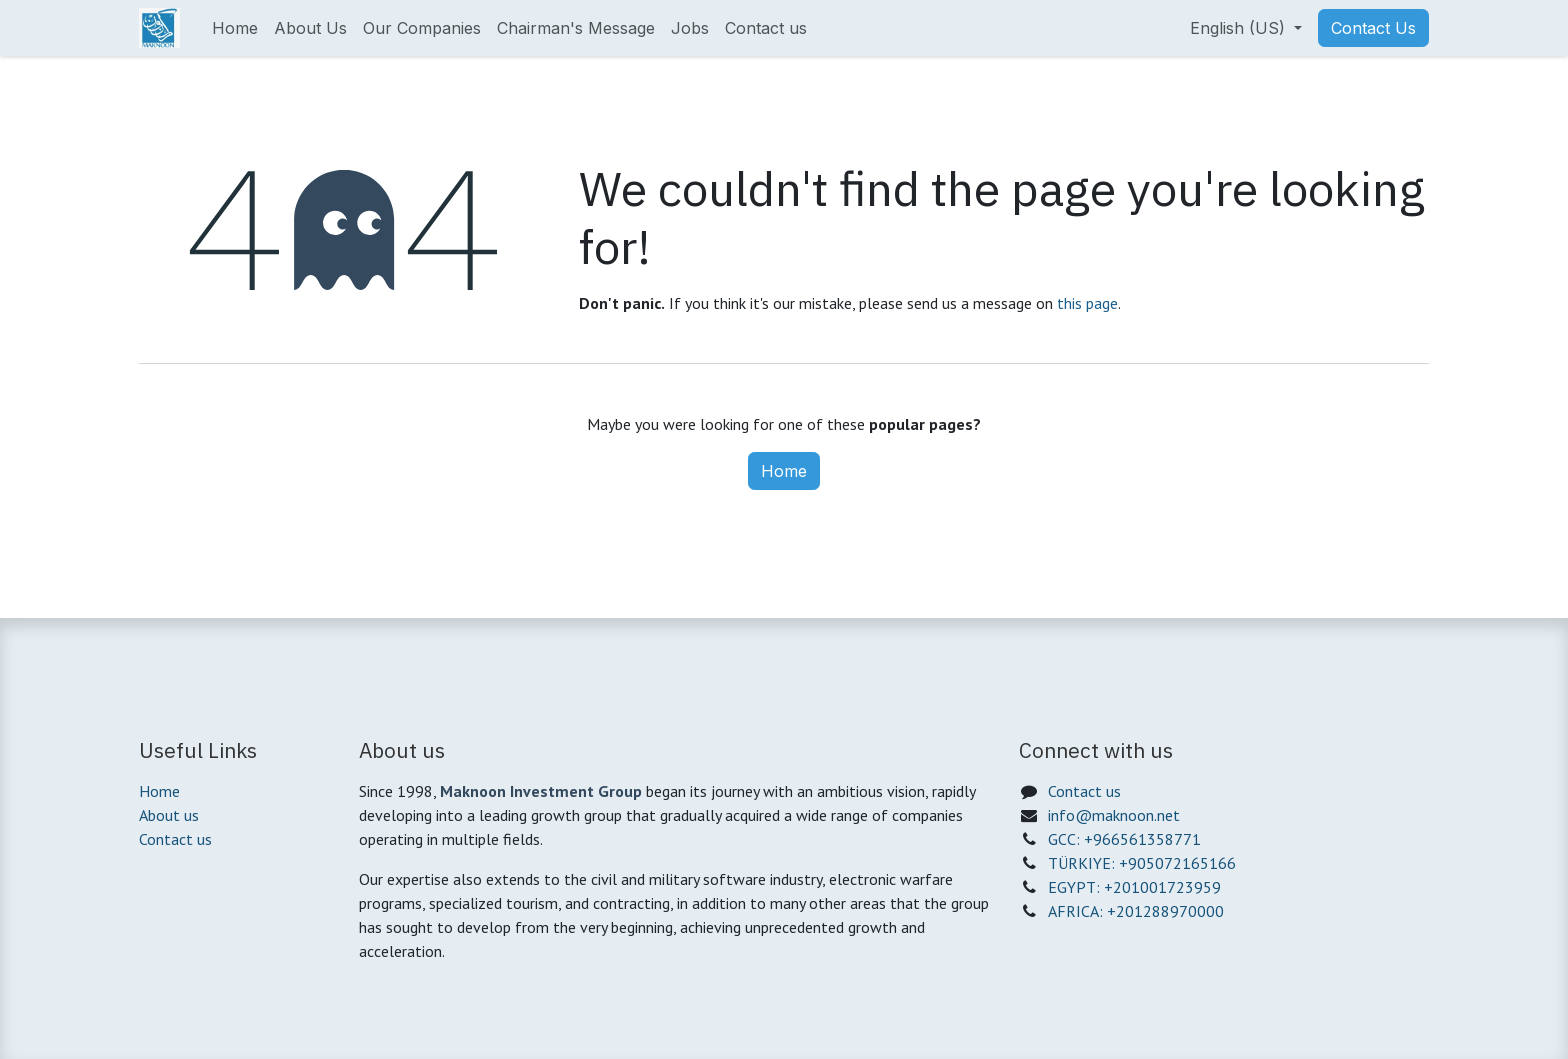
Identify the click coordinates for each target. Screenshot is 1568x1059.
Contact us (175, 839)
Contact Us (1373, 28)
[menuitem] (235, 28)
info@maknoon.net (1114, 815)
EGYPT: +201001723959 (1134, 887)
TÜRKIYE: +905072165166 (1142, 863)
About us (169, 815)
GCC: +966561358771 (1124, 839)
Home (784, 471)
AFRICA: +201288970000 (1136, 911)
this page (1087, 303)
